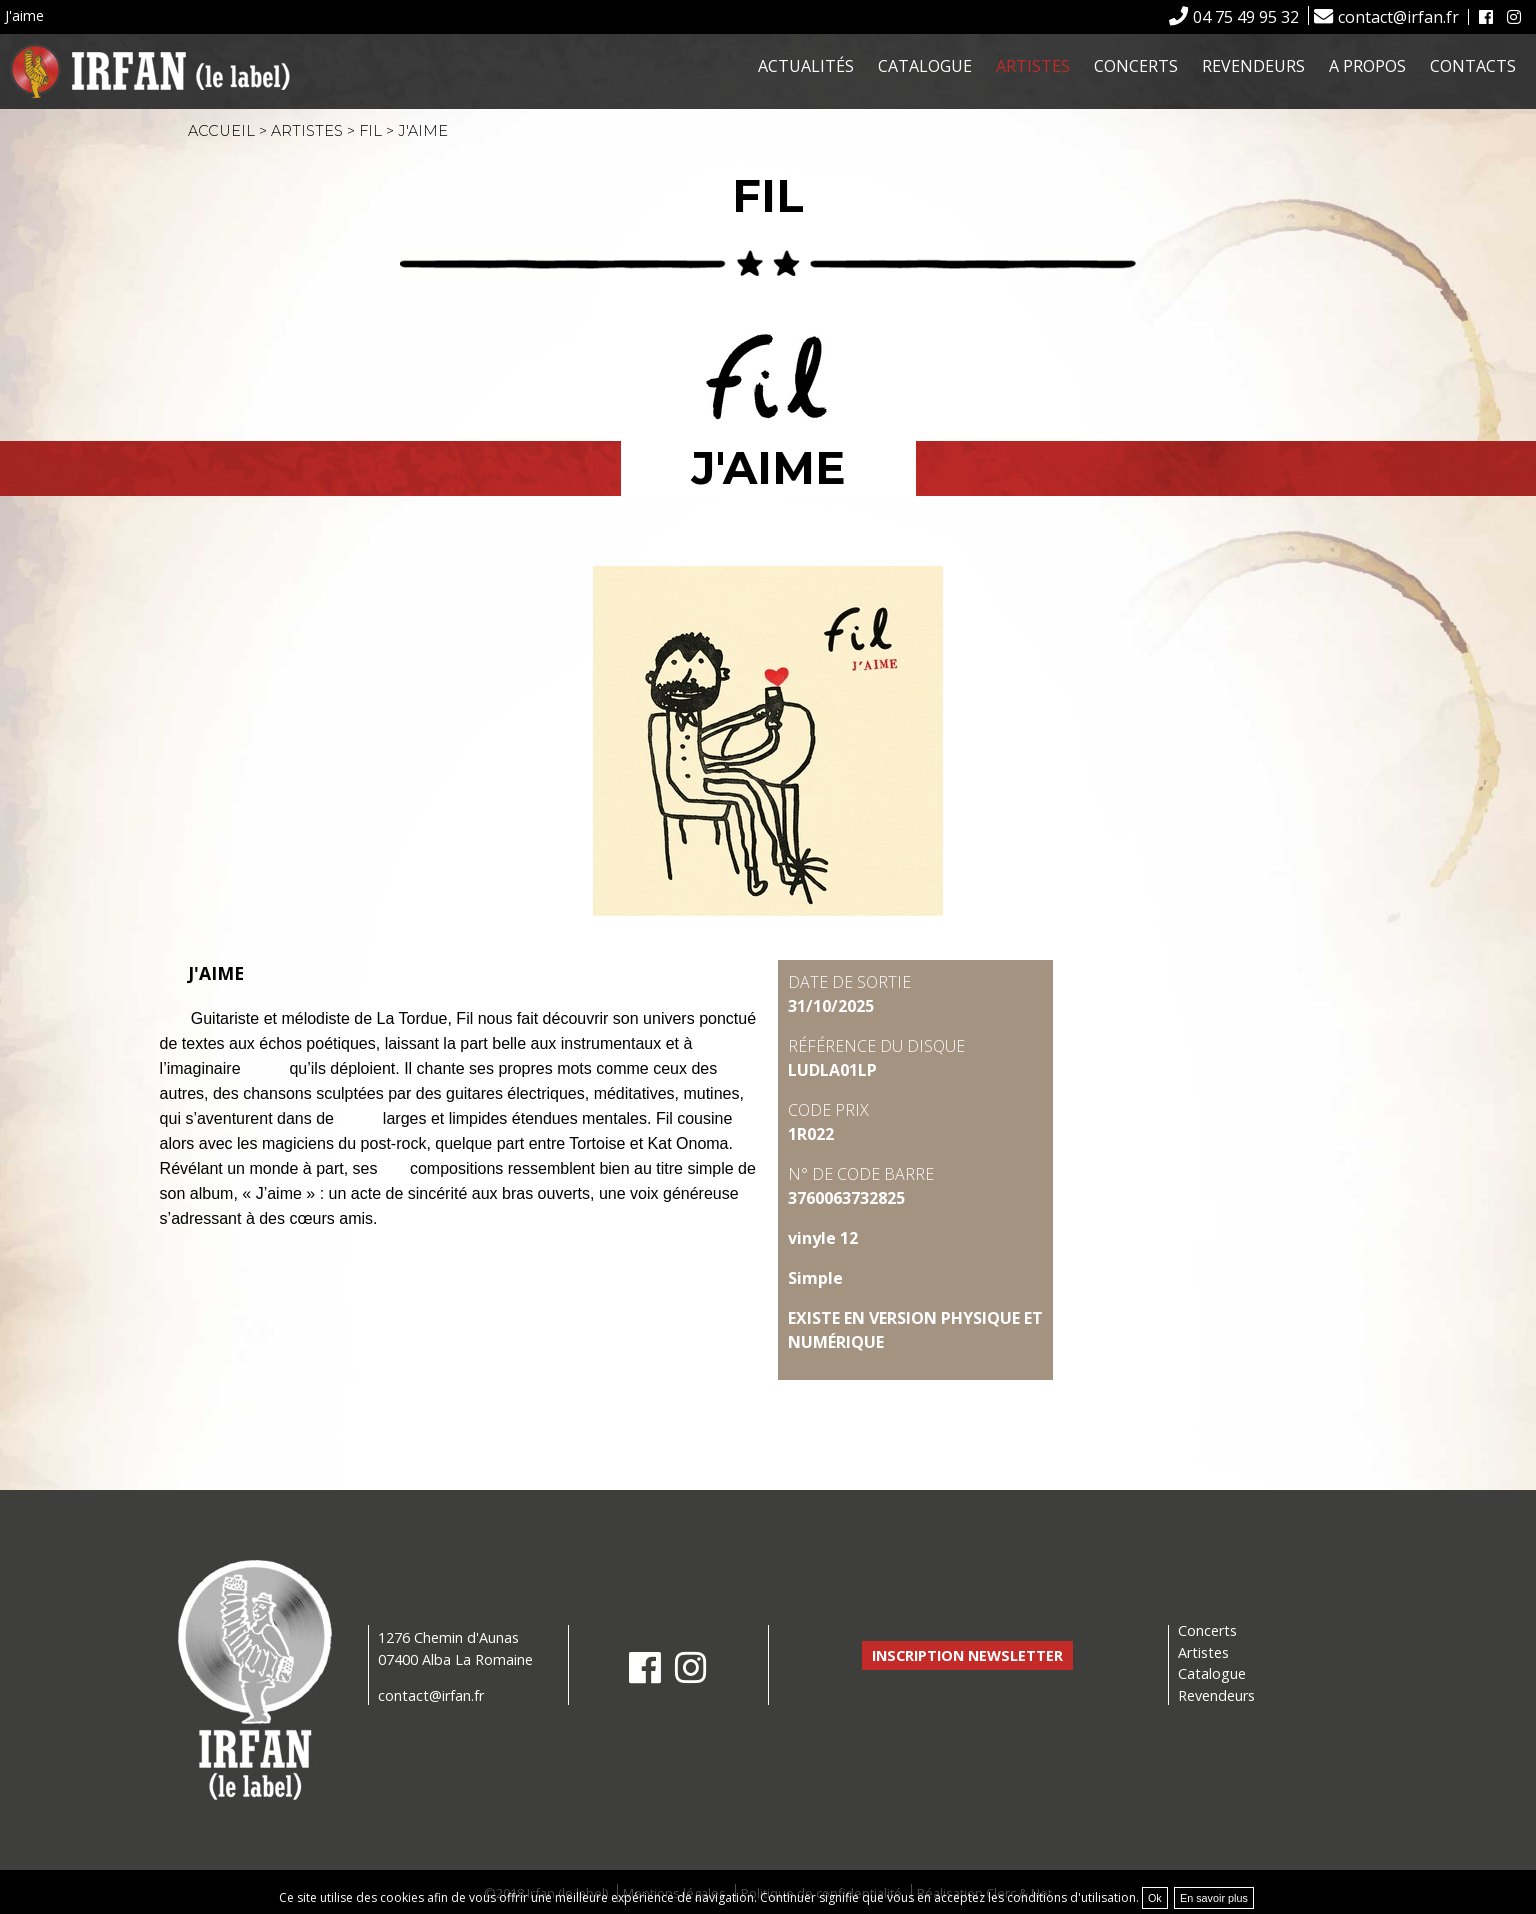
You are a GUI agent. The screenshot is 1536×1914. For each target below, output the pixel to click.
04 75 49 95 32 (1246, 17)
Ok (1155, 1898)
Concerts (1136, 66)
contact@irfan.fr (1398, 17)
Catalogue (925, 66)
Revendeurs (1253, 66)
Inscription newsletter (967, 1655)
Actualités (806, 66)
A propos (1367, 66)
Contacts (1473, 66)
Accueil (221, 131)
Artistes (1033, 66)
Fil (370, 131)
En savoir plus (1214, 1898)
